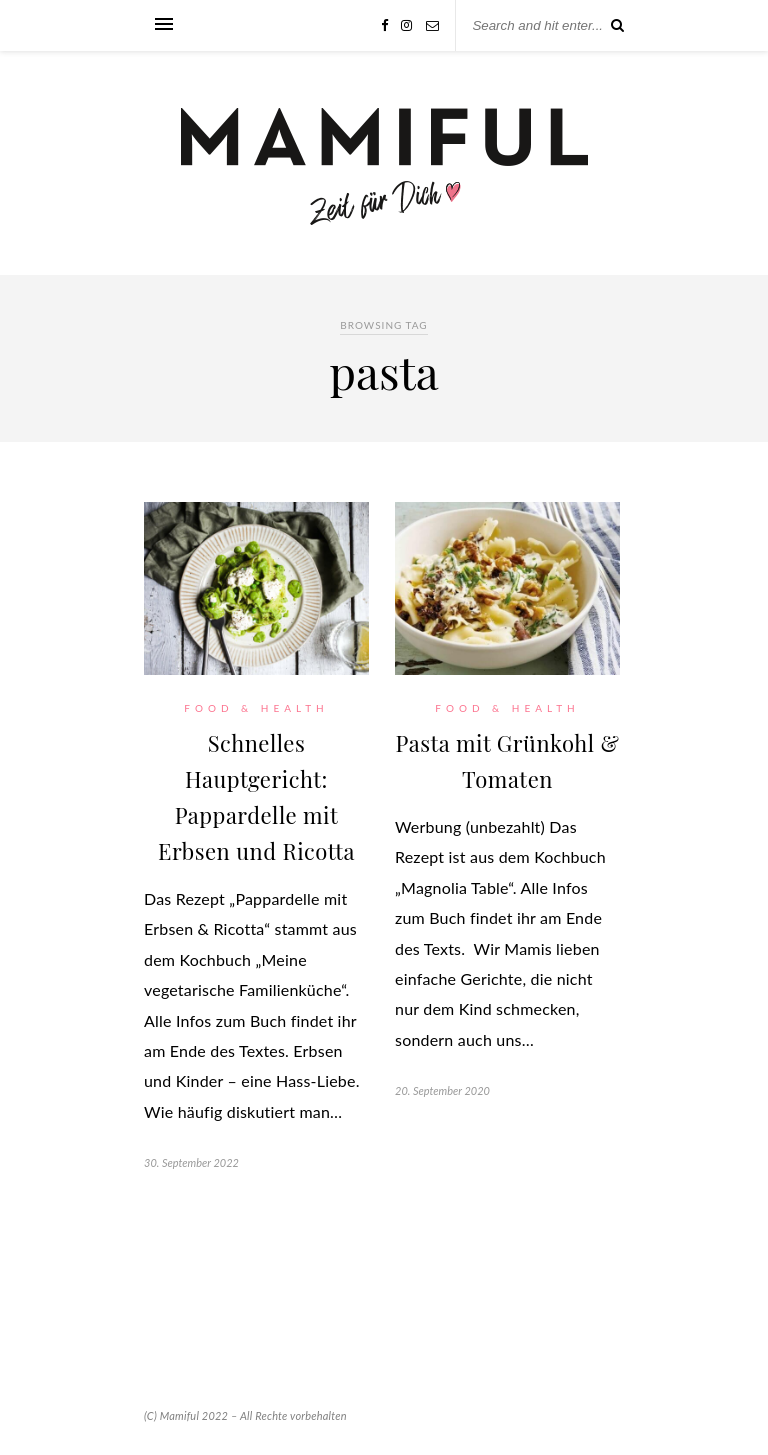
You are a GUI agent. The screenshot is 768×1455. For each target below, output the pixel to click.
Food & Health (256, 708)
